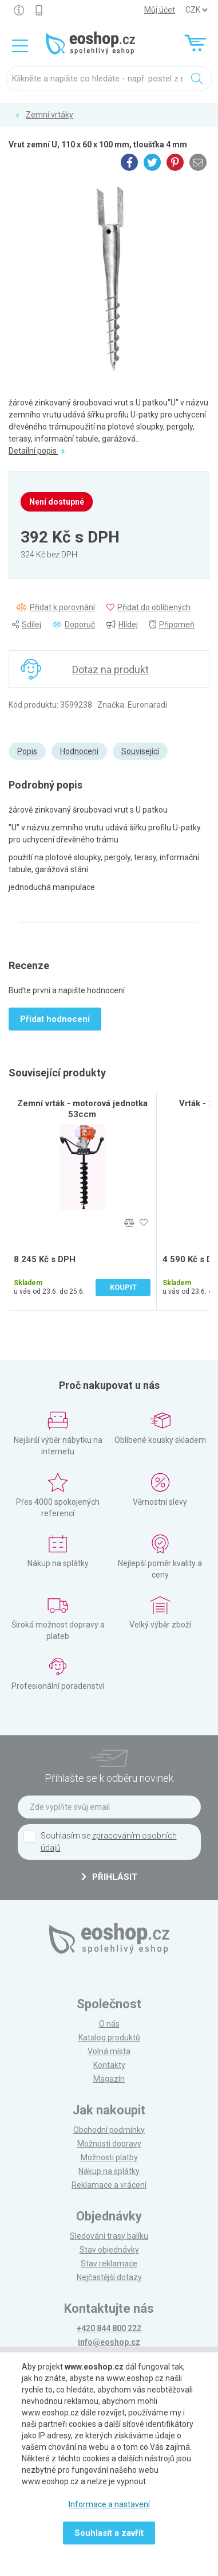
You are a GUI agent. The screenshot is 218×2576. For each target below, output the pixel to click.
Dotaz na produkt (110, 669)
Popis (27, 751)
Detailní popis (37, 450)
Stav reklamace (109, 2263)
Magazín (109, 2078)
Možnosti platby (109, 2157)
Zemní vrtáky (49, 114)
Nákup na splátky (109, 2171)
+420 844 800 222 (109, 2328)
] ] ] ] (196, 10)
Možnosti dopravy (109, 2143)
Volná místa (109, 2051)
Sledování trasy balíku (109, 2236)
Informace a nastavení (109, 2504)
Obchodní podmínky (109, 2129)
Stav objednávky (109, 2249)
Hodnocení (79, 751)
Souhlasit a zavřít (109, 2533)
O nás (109, 2023)
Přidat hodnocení (55, 1019)
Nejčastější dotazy (109, 2277)
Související (140, 751)
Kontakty (109, 2065)
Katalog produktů (109, 2037)
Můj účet (159, 9)
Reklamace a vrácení (109, 2184)
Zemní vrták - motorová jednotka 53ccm (82, 1108)
